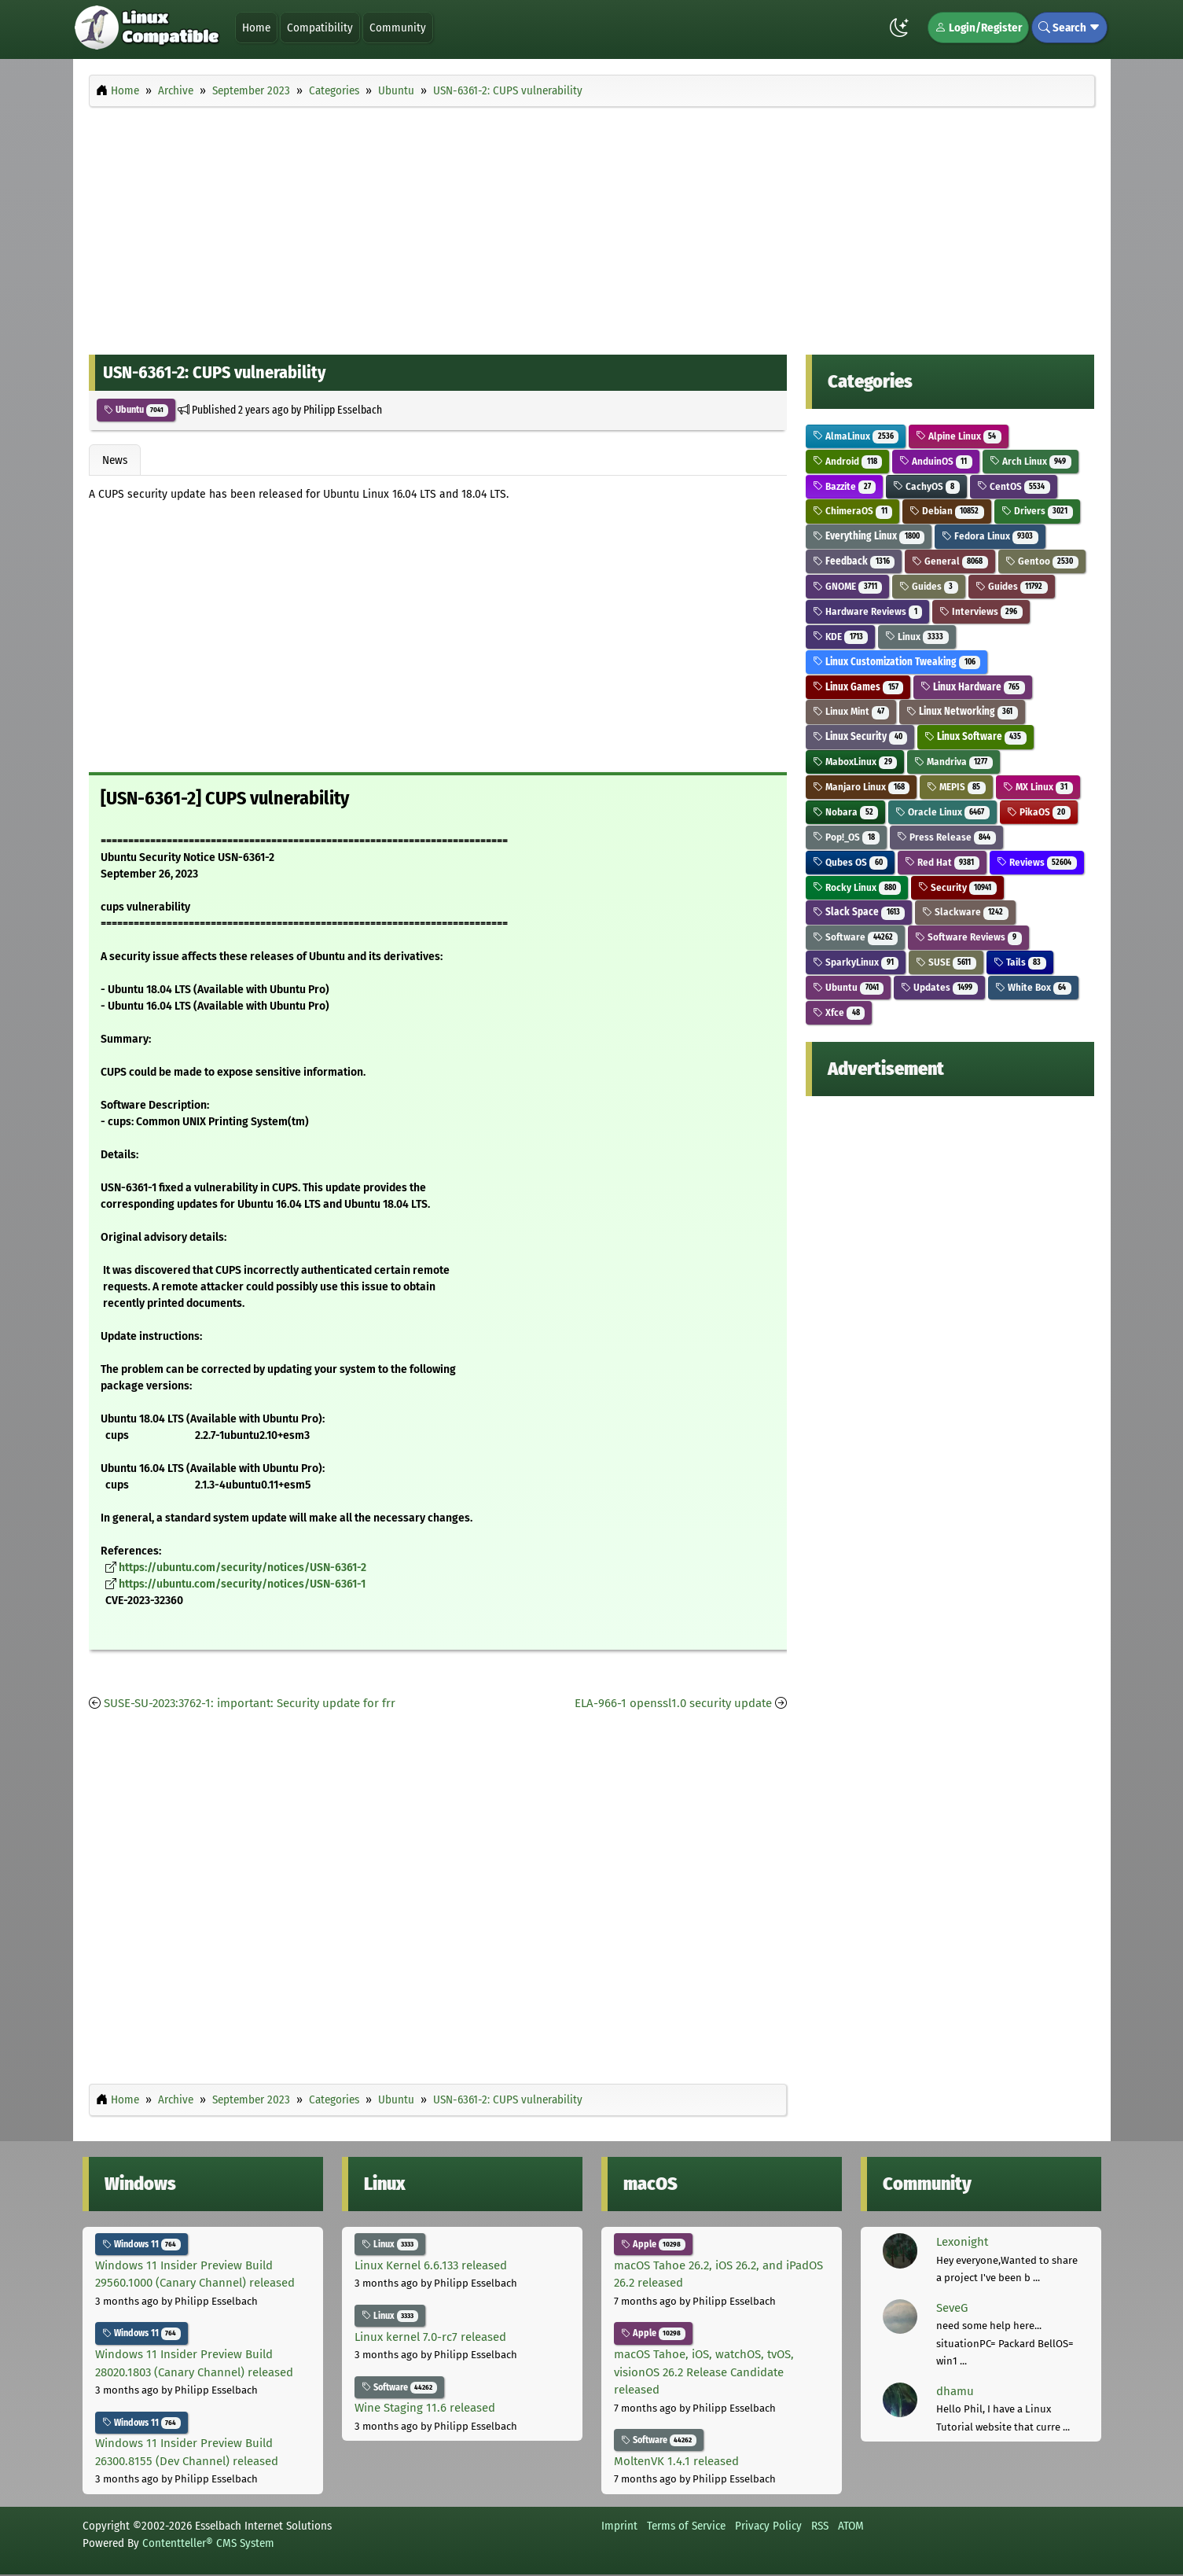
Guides (928, 586)
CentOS (1013, 486)
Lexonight (962, 2242)
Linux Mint (851, 711)
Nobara (845, 812)
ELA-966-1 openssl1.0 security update (673, 1703)
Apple (653, 2244)
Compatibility (320, 27)
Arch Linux (1030, 461)
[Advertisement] (592, 226)
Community (397, 27)
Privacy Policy (768, 2526)
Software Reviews (968, 937)
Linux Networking (962, 711)
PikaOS (1039, 812)
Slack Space (859, 912)
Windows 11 (142, 2244)
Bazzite (844, 486)
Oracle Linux (942, 812)
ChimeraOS (852, 511)
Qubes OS (850, 862)
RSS (819, 2526)
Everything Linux (868, 536)
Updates (939, 987)
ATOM (851, 2526)
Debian (946, 511)
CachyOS (926, 486)
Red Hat (942, 862)
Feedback (854, 561)
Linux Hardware (972, 687)
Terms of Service (686, 2526)
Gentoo (1041, 561)
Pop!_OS (846, 837)
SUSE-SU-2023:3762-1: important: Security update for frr (249, 1703)
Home (256, 27)
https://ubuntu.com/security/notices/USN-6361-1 (242, 1584)
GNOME (847, 586)
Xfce (839, 1012)
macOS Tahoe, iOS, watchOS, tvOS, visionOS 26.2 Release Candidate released (704, 2372)
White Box (1033, 987)
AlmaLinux (855, 436)
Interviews (981, 611)
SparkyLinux (855, 962)
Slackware (965, 912)
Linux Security (860, 736)
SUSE (946, 962)
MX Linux (1038, 787)
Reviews (1037, 862)
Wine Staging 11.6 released (425, 2408)
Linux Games (858, 687)
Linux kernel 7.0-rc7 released (430, 2337)
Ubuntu (136, 409)
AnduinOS (935, 461)
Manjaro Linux (861, 787)
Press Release (946, 837)
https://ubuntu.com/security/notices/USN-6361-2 (242, 1567)
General (950, 561)
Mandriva (953, 761)
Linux (917, 636)
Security (957, 887)
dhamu (955, 2391)
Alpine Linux (958, 436)
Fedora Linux (990, 536)
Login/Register (978, 27)
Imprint (619, 2526)
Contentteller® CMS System (208, 2543)
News (114, 460)
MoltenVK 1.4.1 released (676, 2461)
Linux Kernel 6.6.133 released (431, 2265)
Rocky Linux (857, 887)
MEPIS (956, 787)
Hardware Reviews (867, 611)
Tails (1020, 962)
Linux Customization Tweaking (896, 662)
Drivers (1037, 511)
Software (855, 937)
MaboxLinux (855, 761)
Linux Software (975, 736)
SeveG (952, 2308)
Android (847, 461)
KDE (840, 636)
